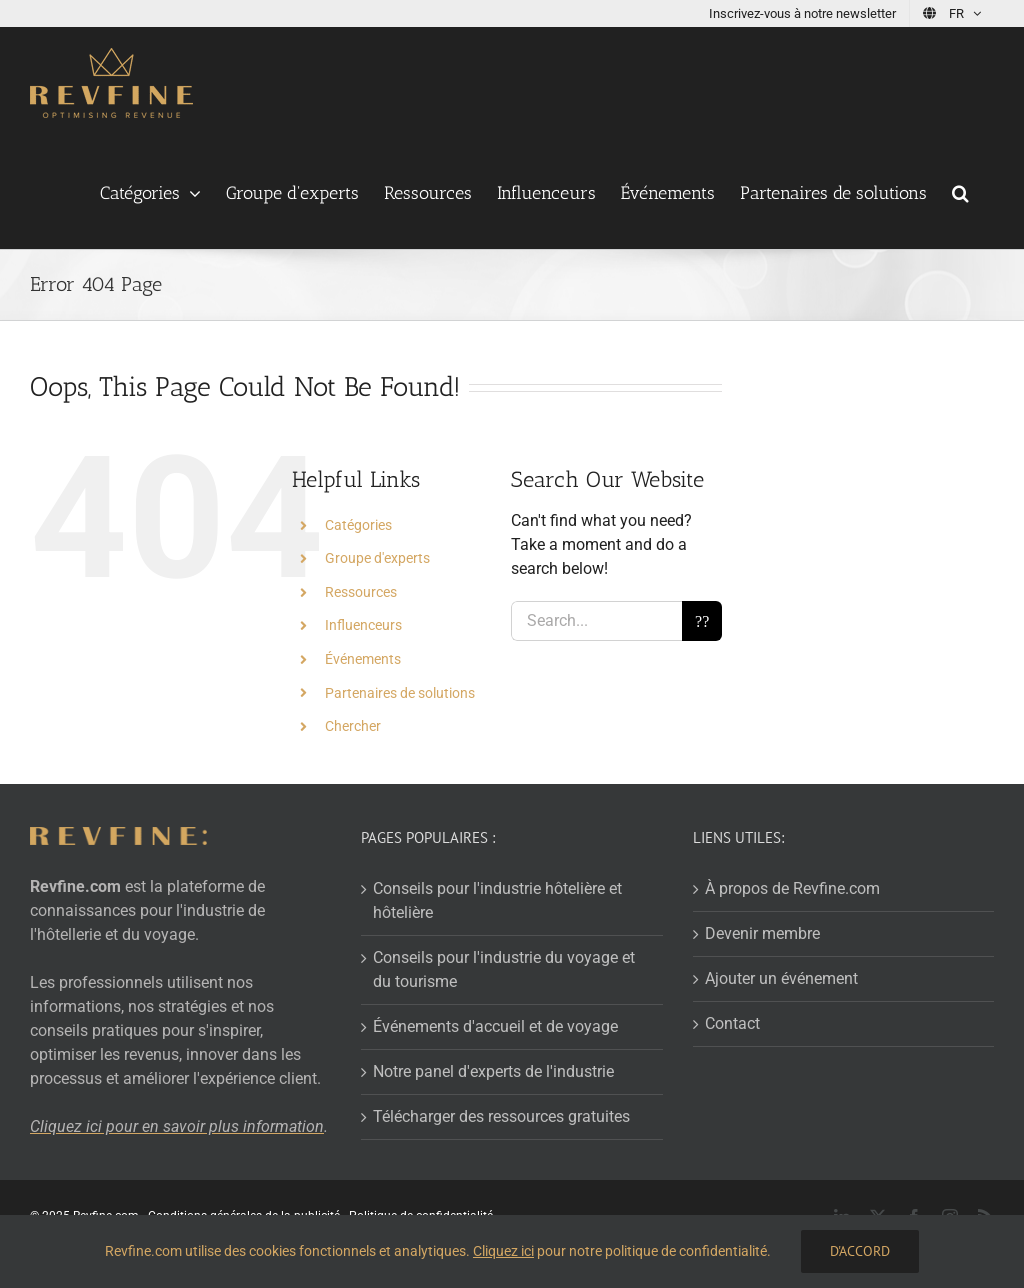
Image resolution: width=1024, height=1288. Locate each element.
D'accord (860, 1251)
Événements (363, 659)
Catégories (358, 525)
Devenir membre (762, 933)
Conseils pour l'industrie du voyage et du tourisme (504, 969)
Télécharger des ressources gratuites (501, 1116)
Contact (732, 1023)
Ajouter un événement (781, 978)
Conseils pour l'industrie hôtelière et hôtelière (497, 900)
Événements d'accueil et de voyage (495, 1026)
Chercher (353, 726)
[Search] (702, 621)
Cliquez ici (503, 1251)
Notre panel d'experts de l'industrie (493, 1071)
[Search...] (596, 621)
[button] (960, 193)
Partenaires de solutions (400, 693)
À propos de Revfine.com (792, 888)
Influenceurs (363, 625)
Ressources (361, 592)
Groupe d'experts (377, 558)
